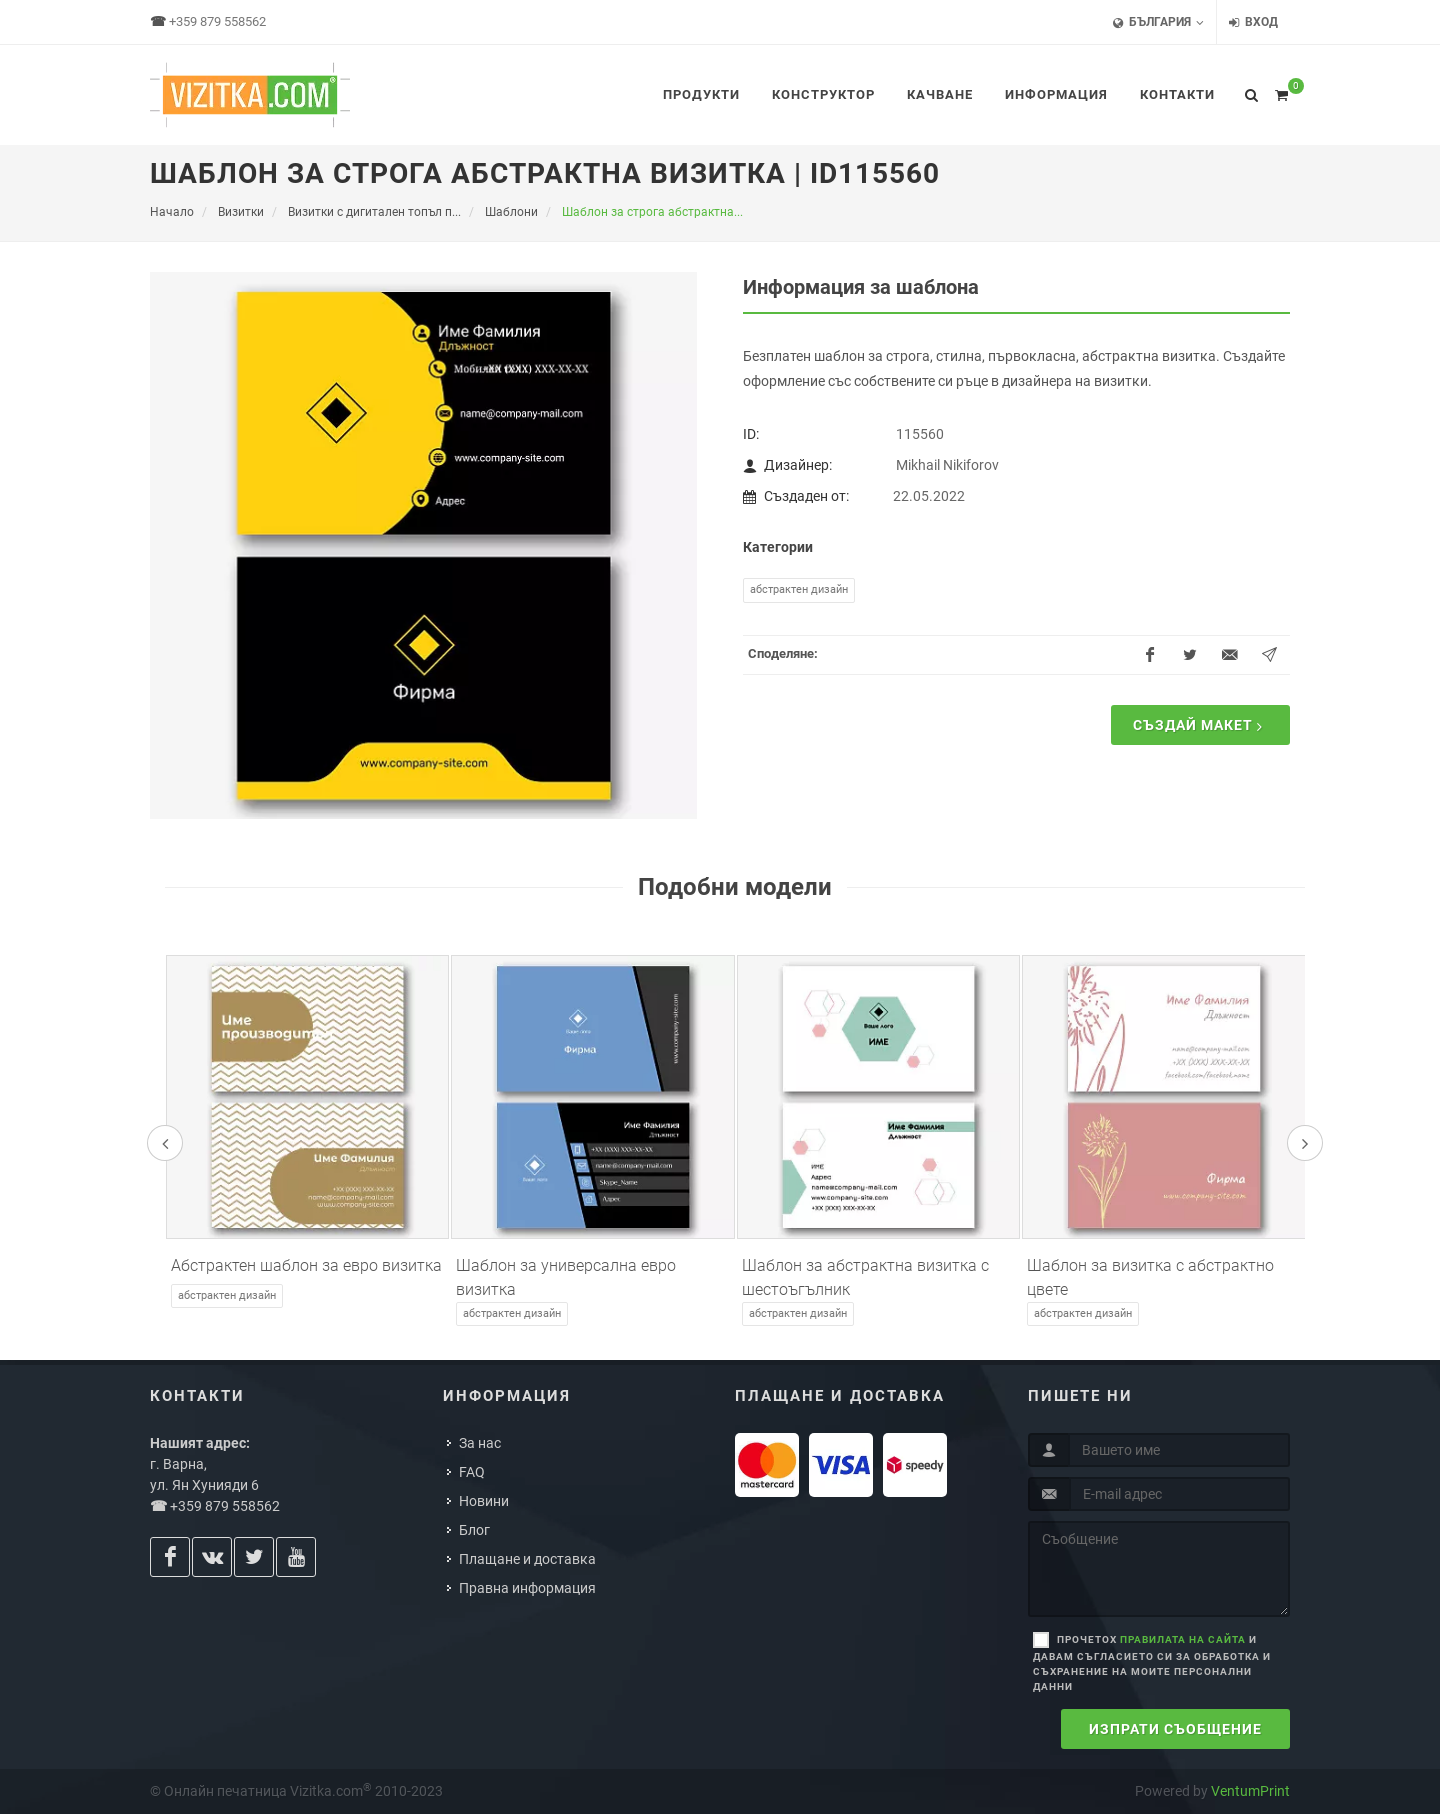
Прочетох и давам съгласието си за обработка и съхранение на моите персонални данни (1152, 1663)
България (1158, 22)
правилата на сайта (1183, 1639)
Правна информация (527, 1588)
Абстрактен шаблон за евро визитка (306, 1265)
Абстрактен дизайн (799, 589)
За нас (480, 1443)
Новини (484, 1501)
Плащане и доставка (527, 1559)
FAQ (472, 1472)
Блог (474, 1530)
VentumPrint (1250, 1791)
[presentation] (165, 1143)
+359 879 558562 (217, 21)
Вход (1253, 22)
